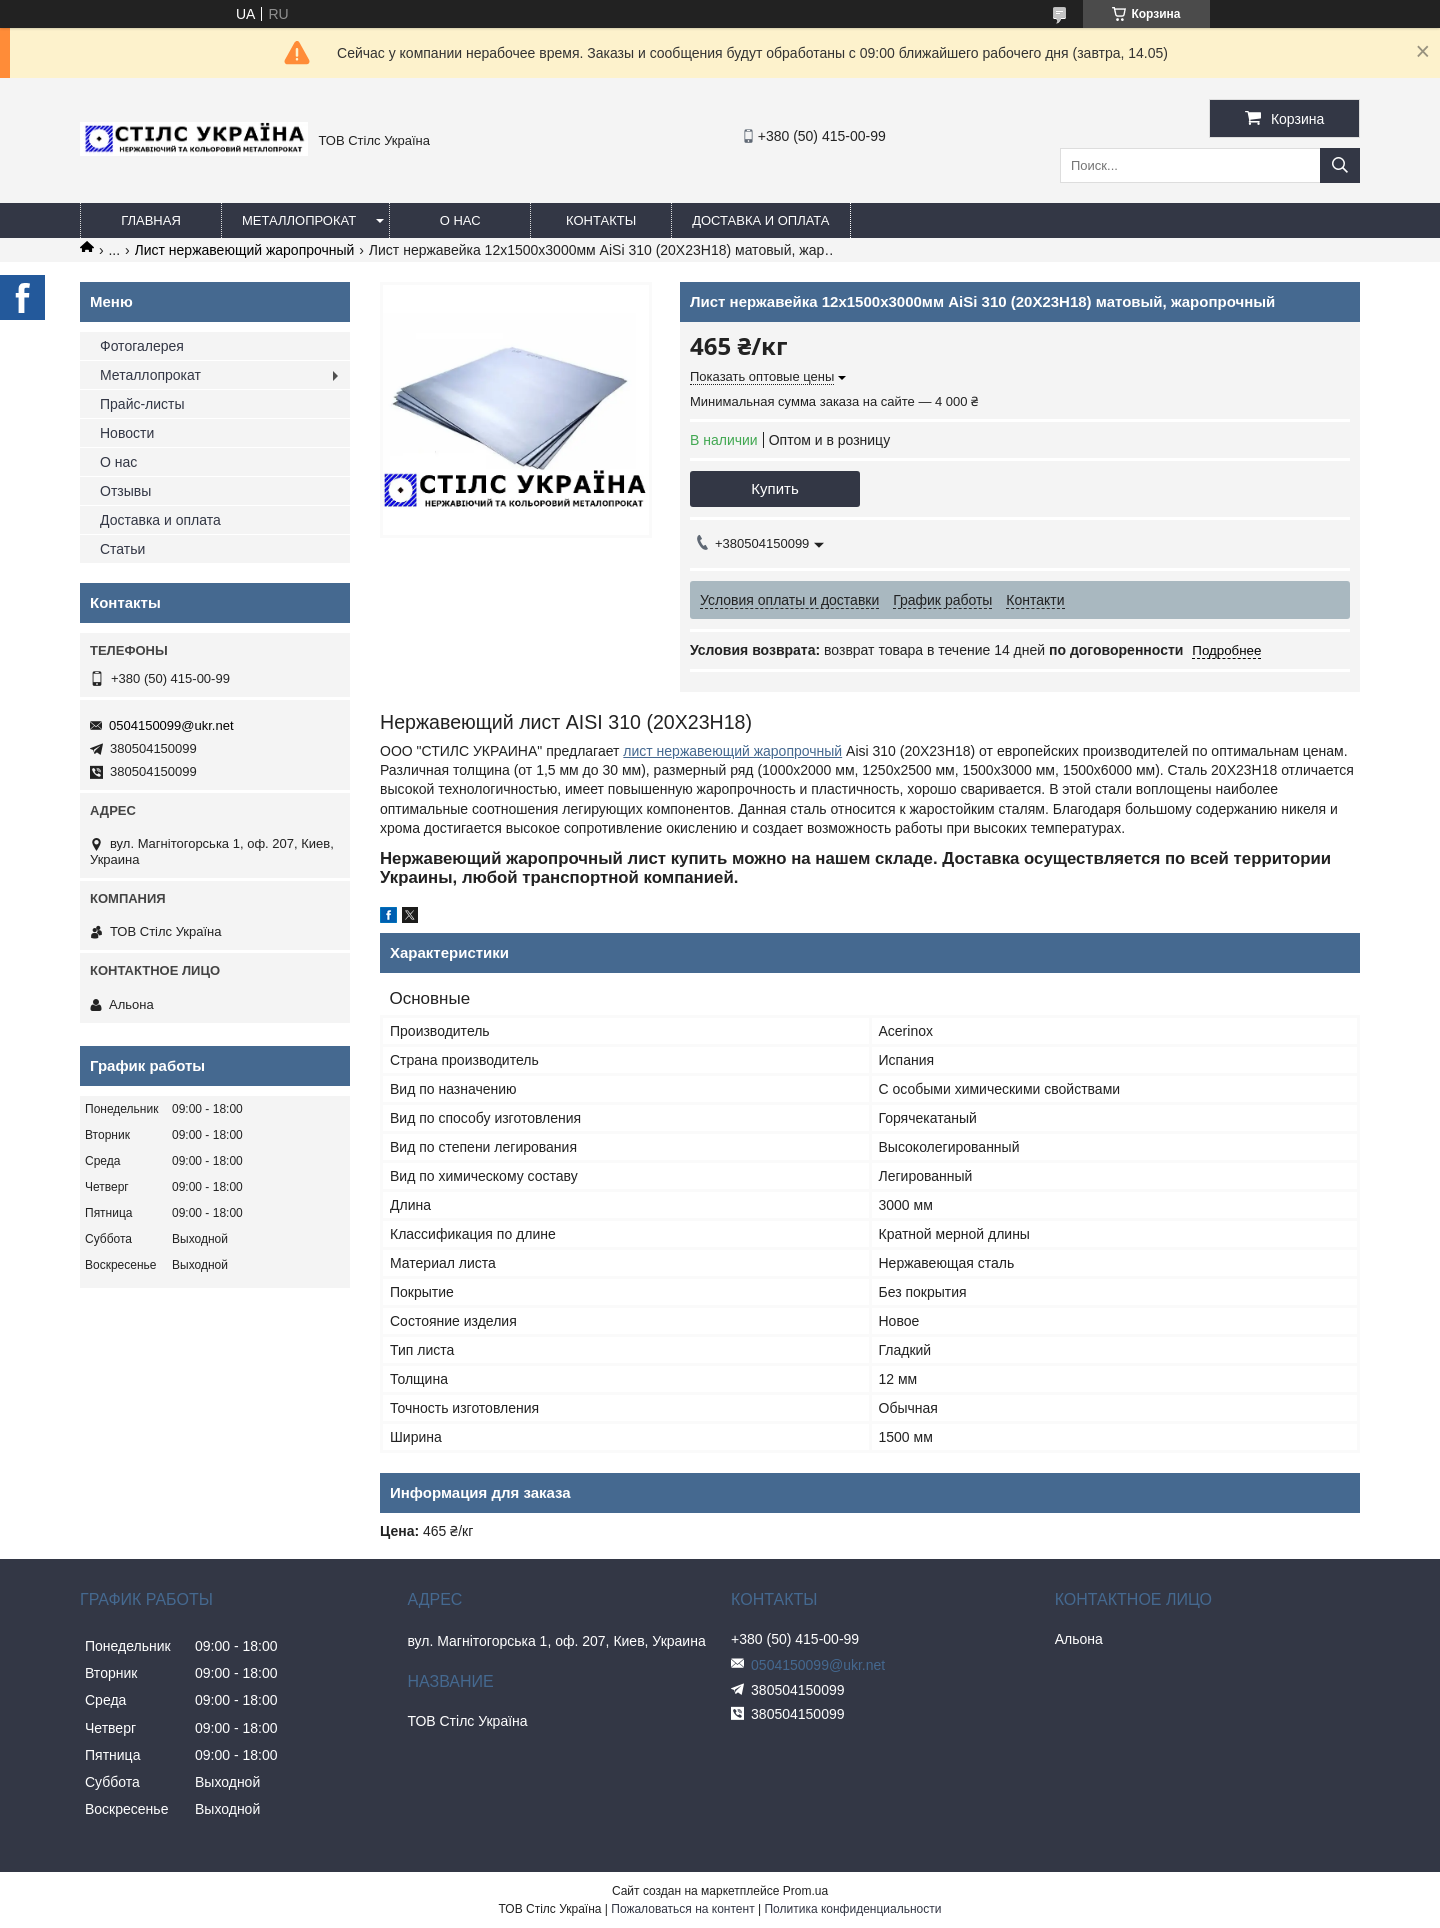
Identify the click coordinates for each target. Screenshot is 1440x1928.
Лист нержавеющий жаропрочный (245, 250)
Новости (127, 433)
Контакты (601, 220)
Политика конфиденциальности (852, 1909)
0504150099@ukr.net (171, 725)
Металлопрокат (299, 220)
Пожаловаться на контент (682, 1909)
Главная (151, 220)
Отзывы (125, 491)
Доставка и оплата (760, 220)
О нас (460, 220)
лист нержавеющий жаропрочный (732, 751)
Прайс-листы (142, 404)
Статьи (122, 549)
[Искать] (1340, 165)
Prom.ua (805, 1891)
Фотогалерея (142, 346)
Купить (774, 488)
